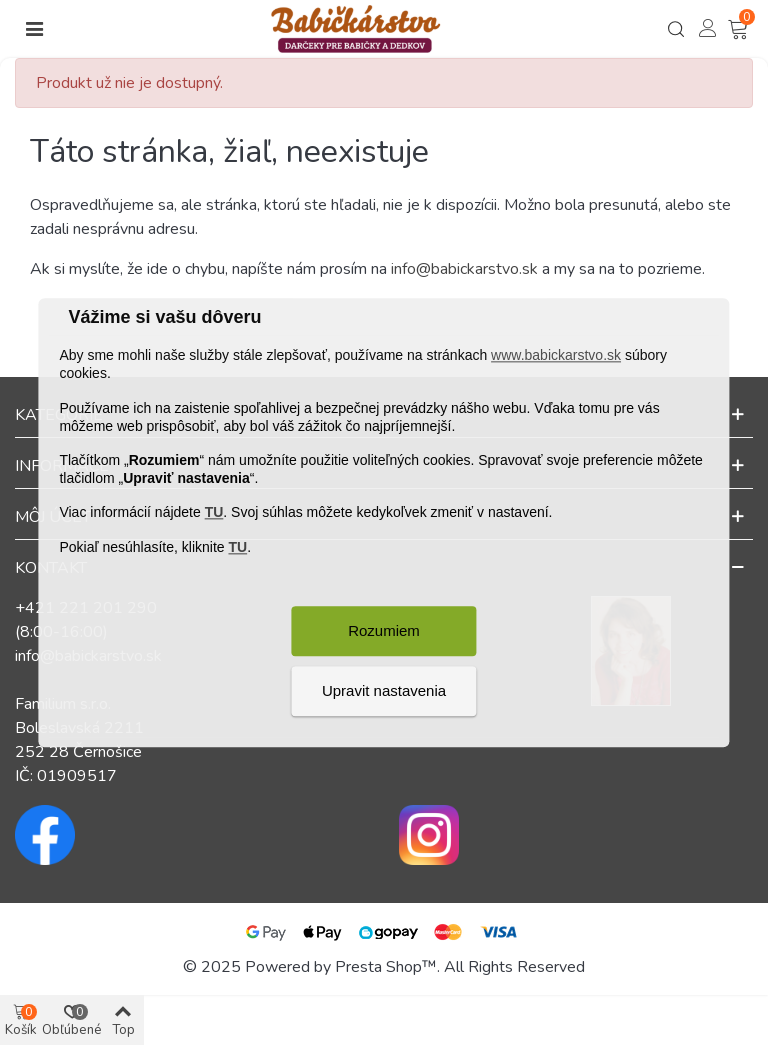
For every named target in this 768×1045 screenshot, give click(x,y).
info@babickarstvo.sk (464, 269)
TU (214, 513)
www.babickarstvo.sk (556, 356)
